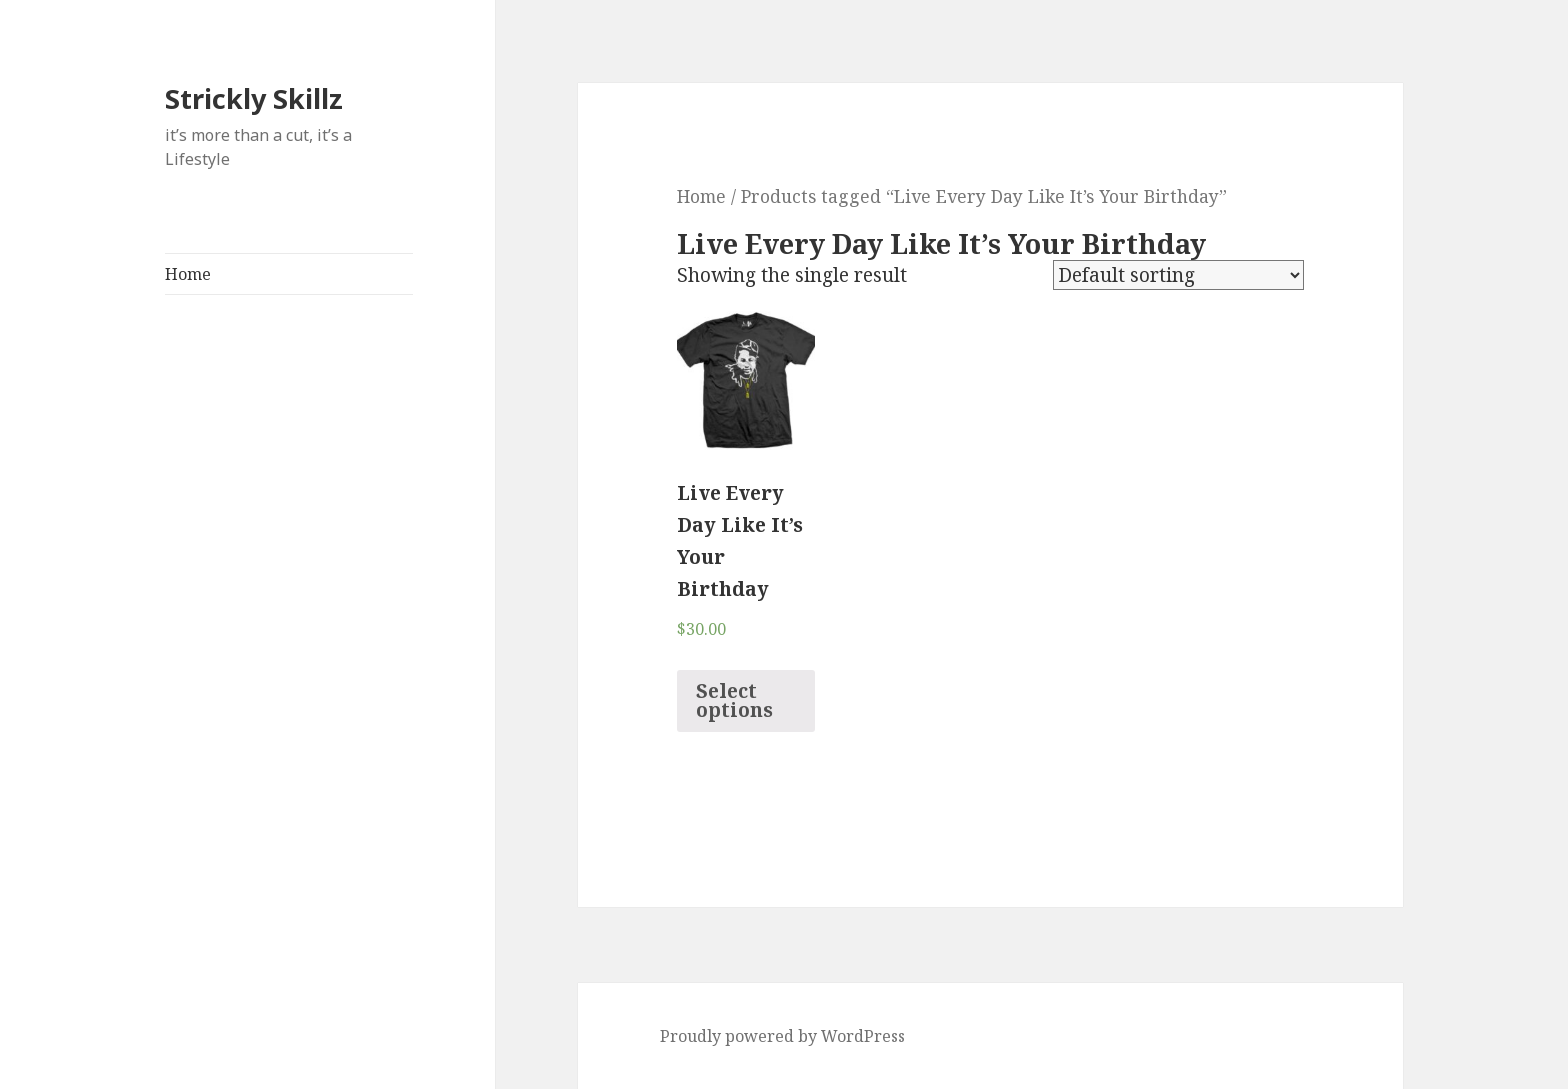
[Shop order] (1178, 275)
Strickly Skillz (254, 98)
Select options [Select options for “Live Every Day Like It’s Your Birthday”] (734, 700)
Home (188, 274)
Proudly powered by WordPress (782, 1036)
